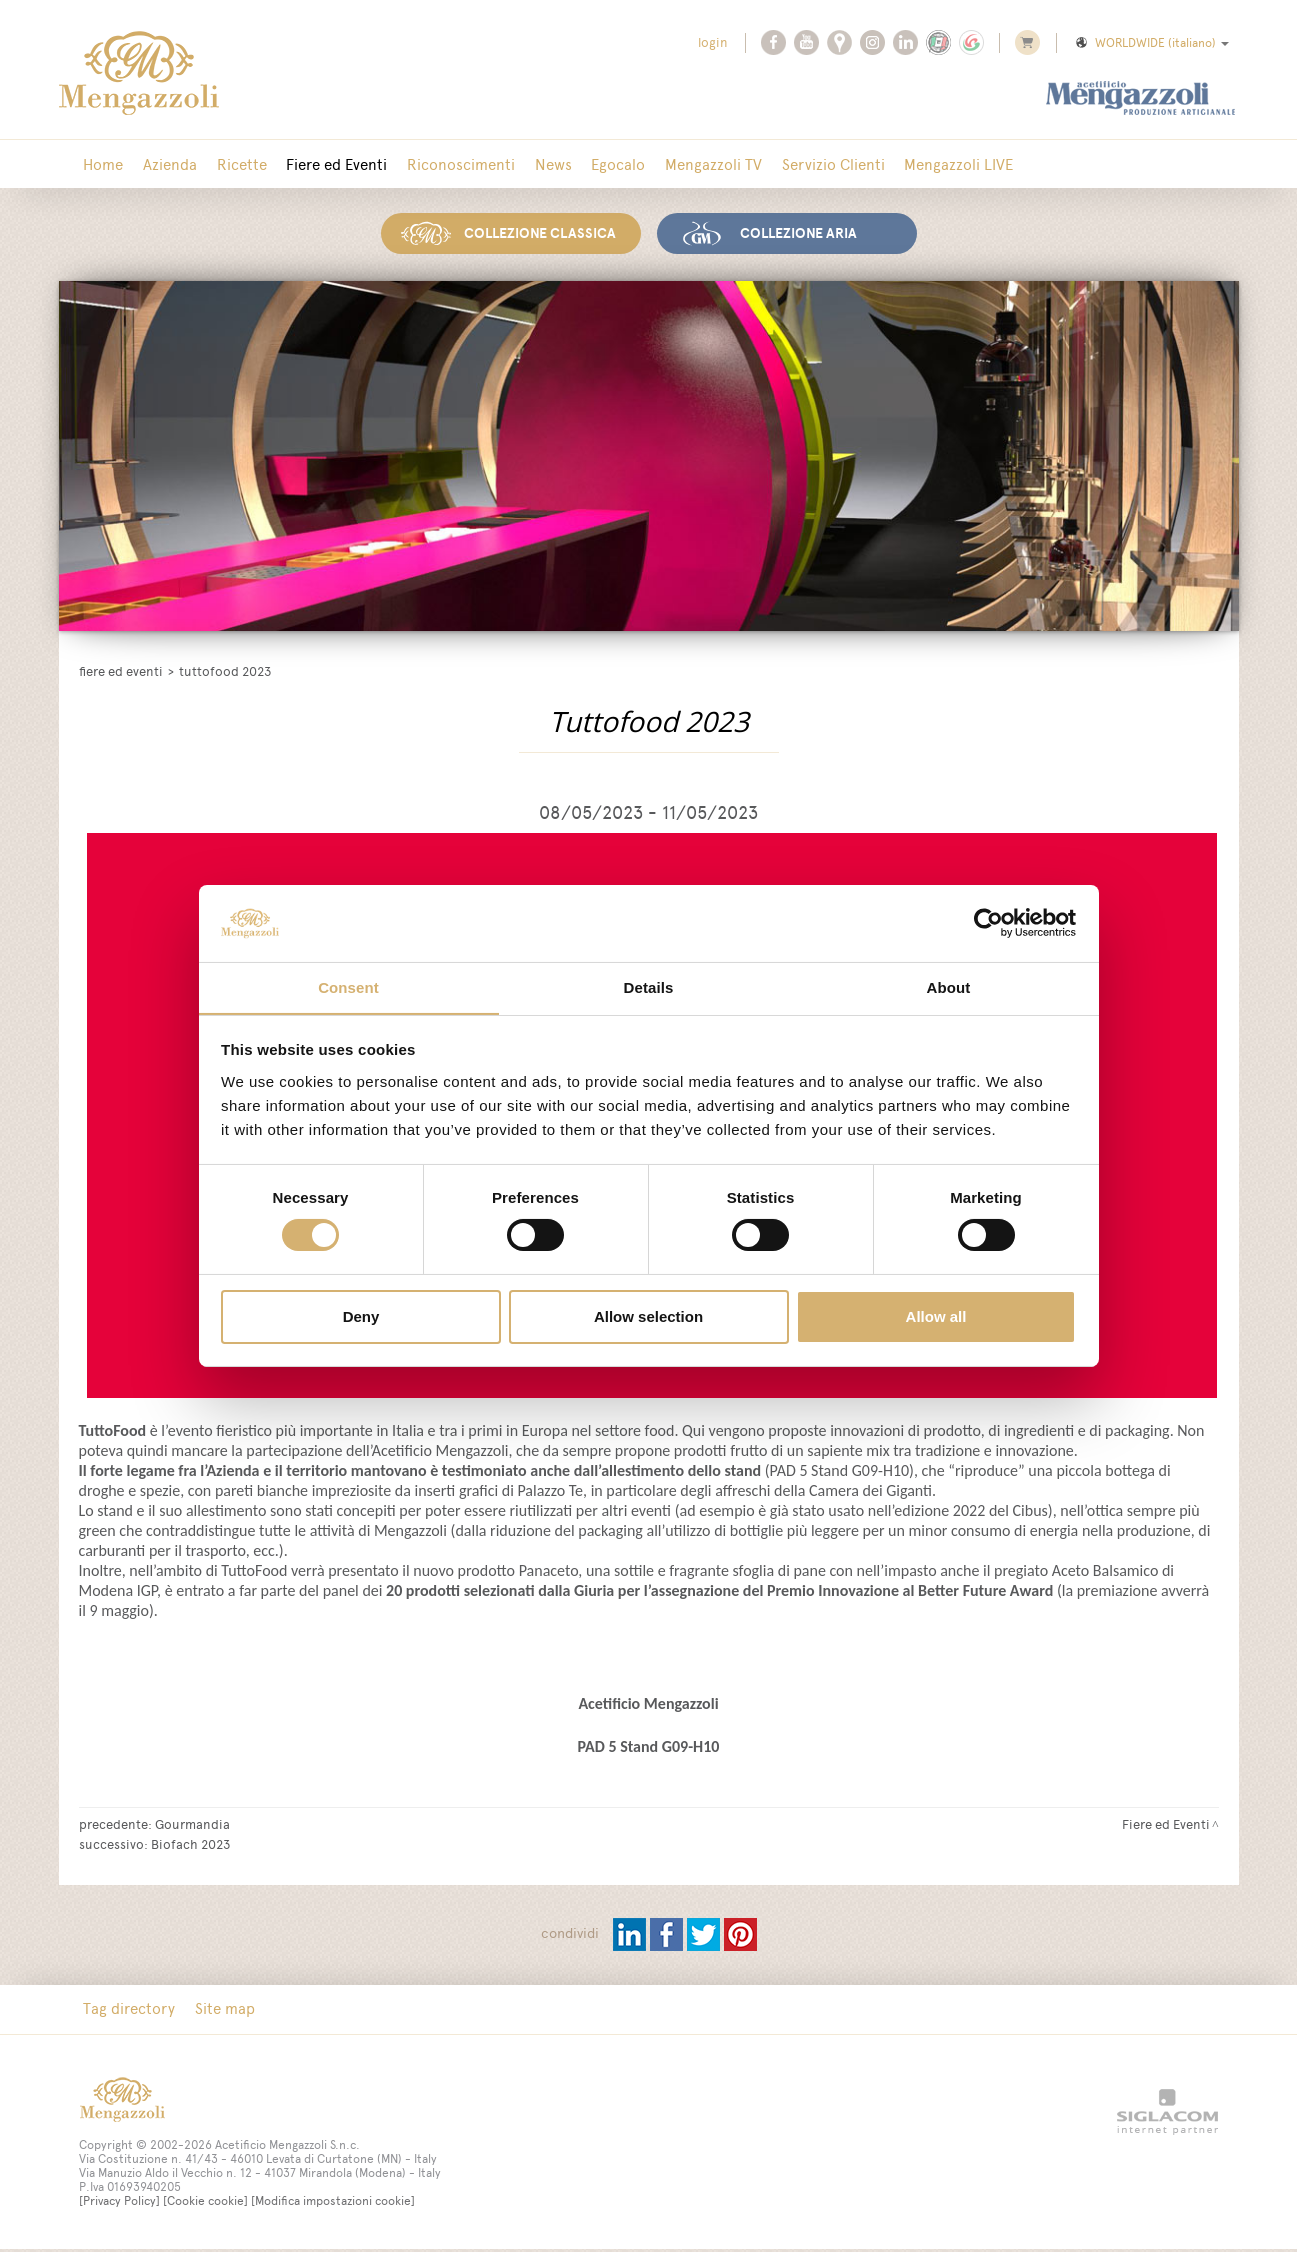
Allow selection (648, 1316)
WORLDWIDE (1151, 43)
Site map (220, 2012)
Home (102, 164)
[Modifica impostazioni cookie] (333, 2205)
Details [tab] (649, 986)
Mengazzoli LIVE (924, 164)
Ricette (233, 164)
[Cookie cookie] (205, 2205)
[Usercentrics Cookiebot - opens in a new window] (988, 923)
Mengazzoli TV (686, 164)
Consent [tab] (348, 986)
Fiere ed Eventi (324, 164)
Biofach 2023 (191, 1847)
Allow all (936, 1316)
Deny (361, 1316)
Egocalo (595, 164)
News (533, 164)
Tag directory (128, 2012)
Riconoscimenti (445, 164)
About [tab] (949, 986)
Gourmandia (192, 1827)
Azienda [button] (165, 164)
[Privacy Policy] (119, 2205)
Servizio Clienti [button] (802, 164)
